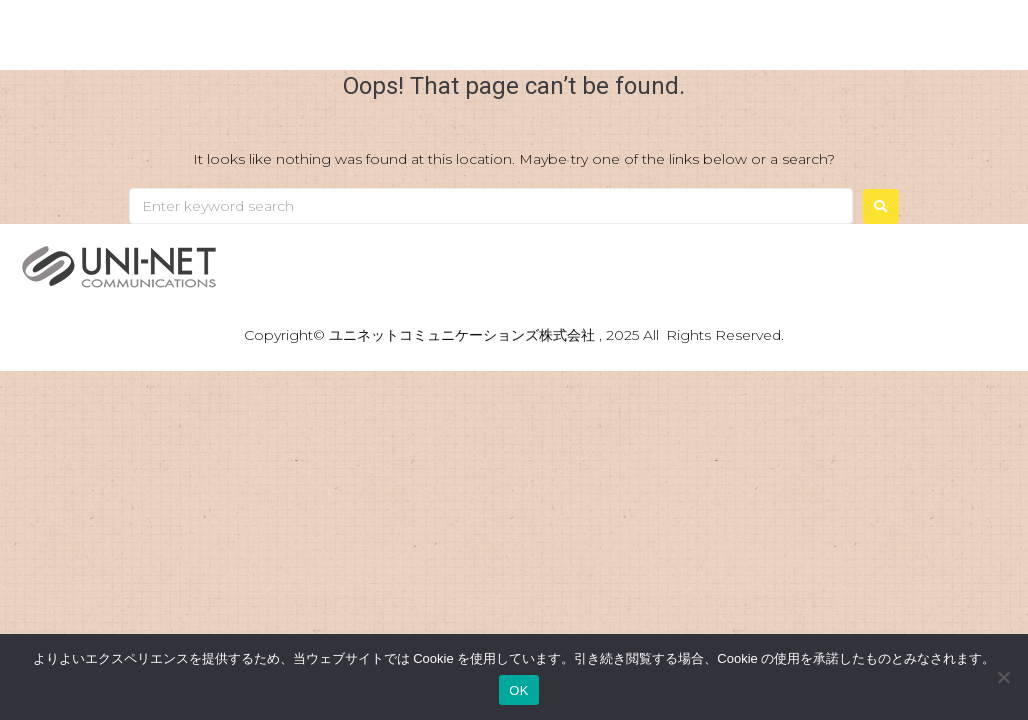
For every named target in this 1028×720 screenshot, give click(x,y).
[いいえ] (1003, 677)
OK (518, 690)
